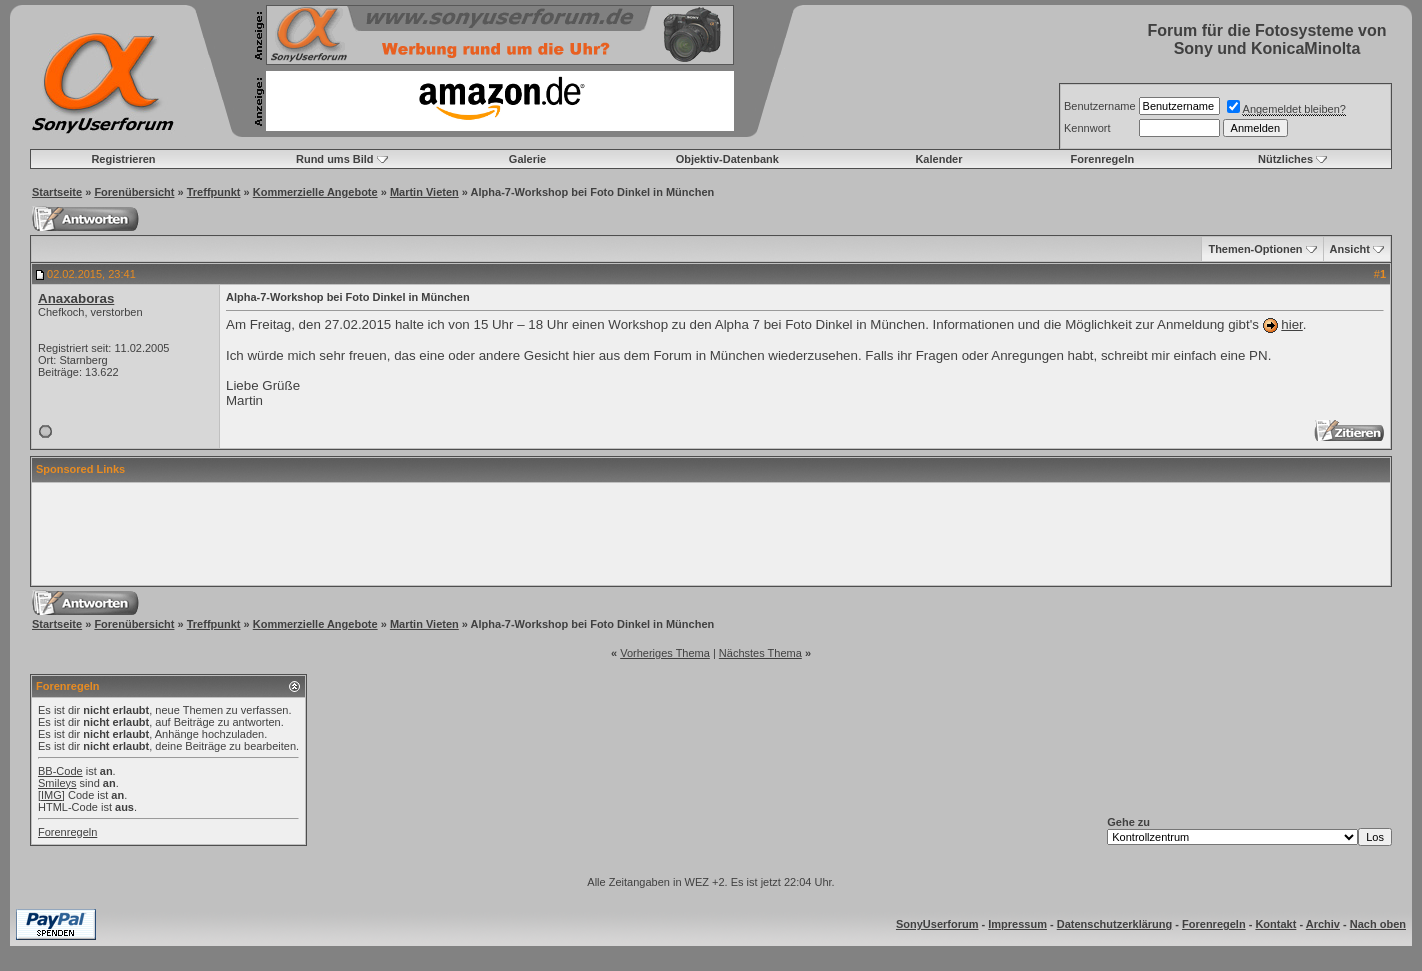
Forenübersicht (134, 192)
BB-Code (60, 771)
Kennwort (1087, 128)
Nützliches (1285, 159)
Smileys (57, 783)
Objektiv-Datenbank (727, 159)
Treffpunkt (214, 192)
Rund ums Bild (335, 159)
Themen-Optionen (1255, 249)
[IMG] (51, 795)
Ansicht (1350, 249)
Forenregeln (1103, 159)
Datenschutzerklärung (1115, 924)
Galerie (527, 159)
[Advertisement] (711, 534)
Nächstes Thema (760, 653)
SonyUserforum (937, 924)
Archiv (1323, 924)
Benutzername (1100, 106)
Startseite (57, 192)
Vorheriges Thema (665, 653)
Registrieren (123, 159)
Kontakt (1275, 924)
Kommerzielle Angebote (315, 192)
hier (1292, 324)
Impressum (1017, 924)
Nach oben (1378, 924)
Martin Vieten (424, 192)
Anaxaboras (76, 298)
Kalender (938, 159)
